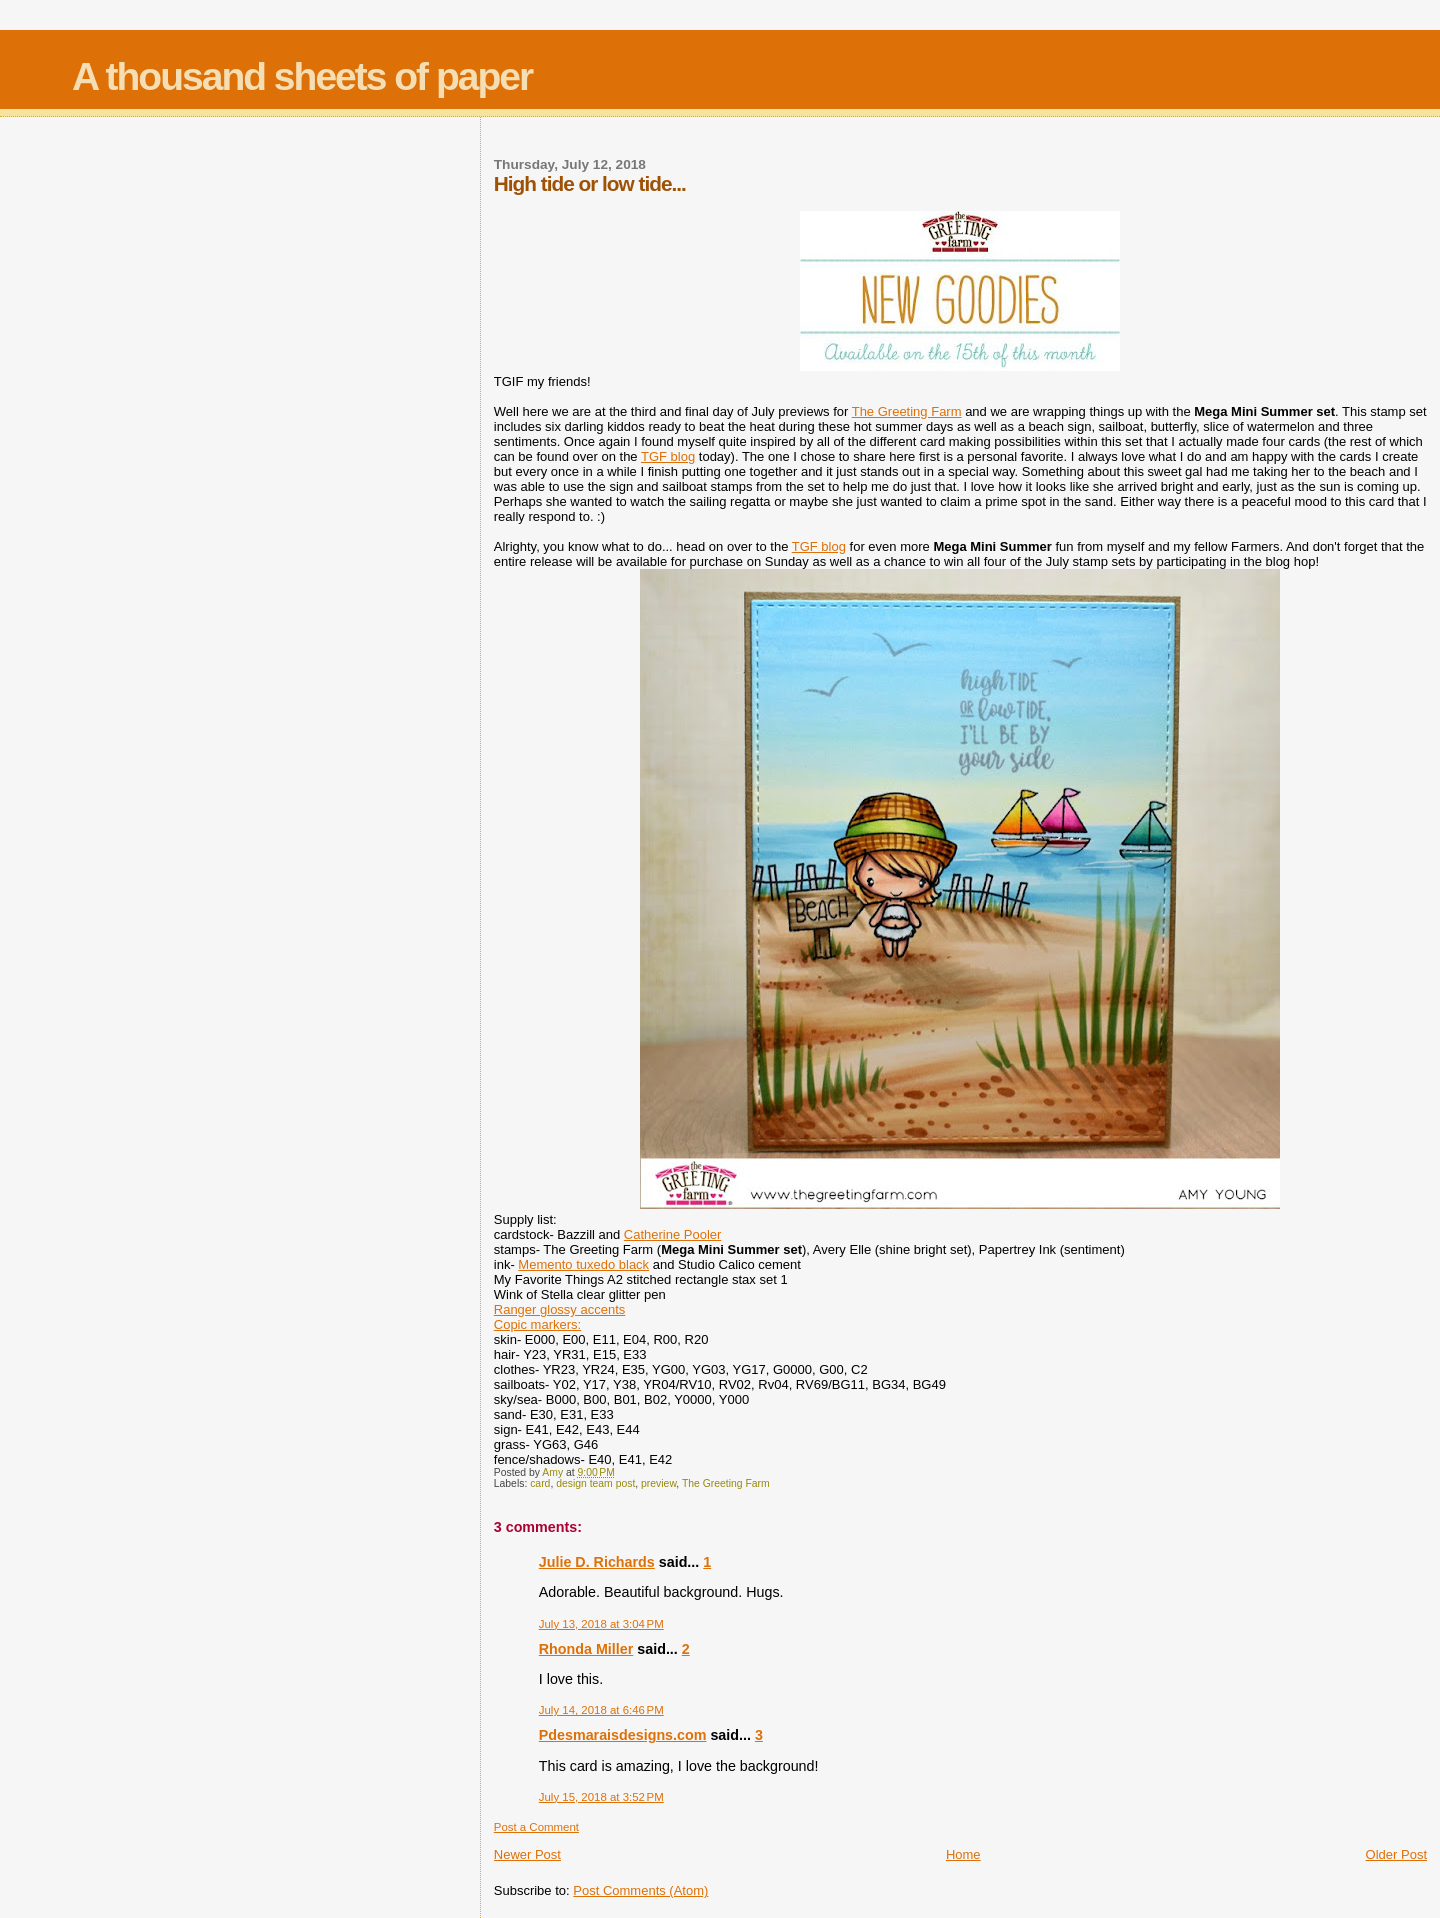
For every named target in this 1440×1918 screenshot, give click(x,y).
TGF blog (668, 456)
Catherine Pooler (673, 1234)
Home (963, 1854)
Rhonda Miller (586, 1649)
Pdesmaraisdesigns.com (623, 1735)
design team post (595, 1483)
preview (658, 1483)
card (540, 1483)
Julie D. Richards (597, 1562)
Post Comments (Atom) (640, 1890)
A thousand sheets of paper (302, 76)
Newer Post (527, 1854)
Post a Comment (536, 1827)
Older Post (1396, 1854)
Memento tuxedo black (583, 1264)
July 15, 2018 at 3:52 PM (601, 1797)
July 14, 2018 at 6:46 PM (601, 1710)
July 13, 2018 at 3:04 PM (601, 1624)
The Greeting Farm (907, 411)
